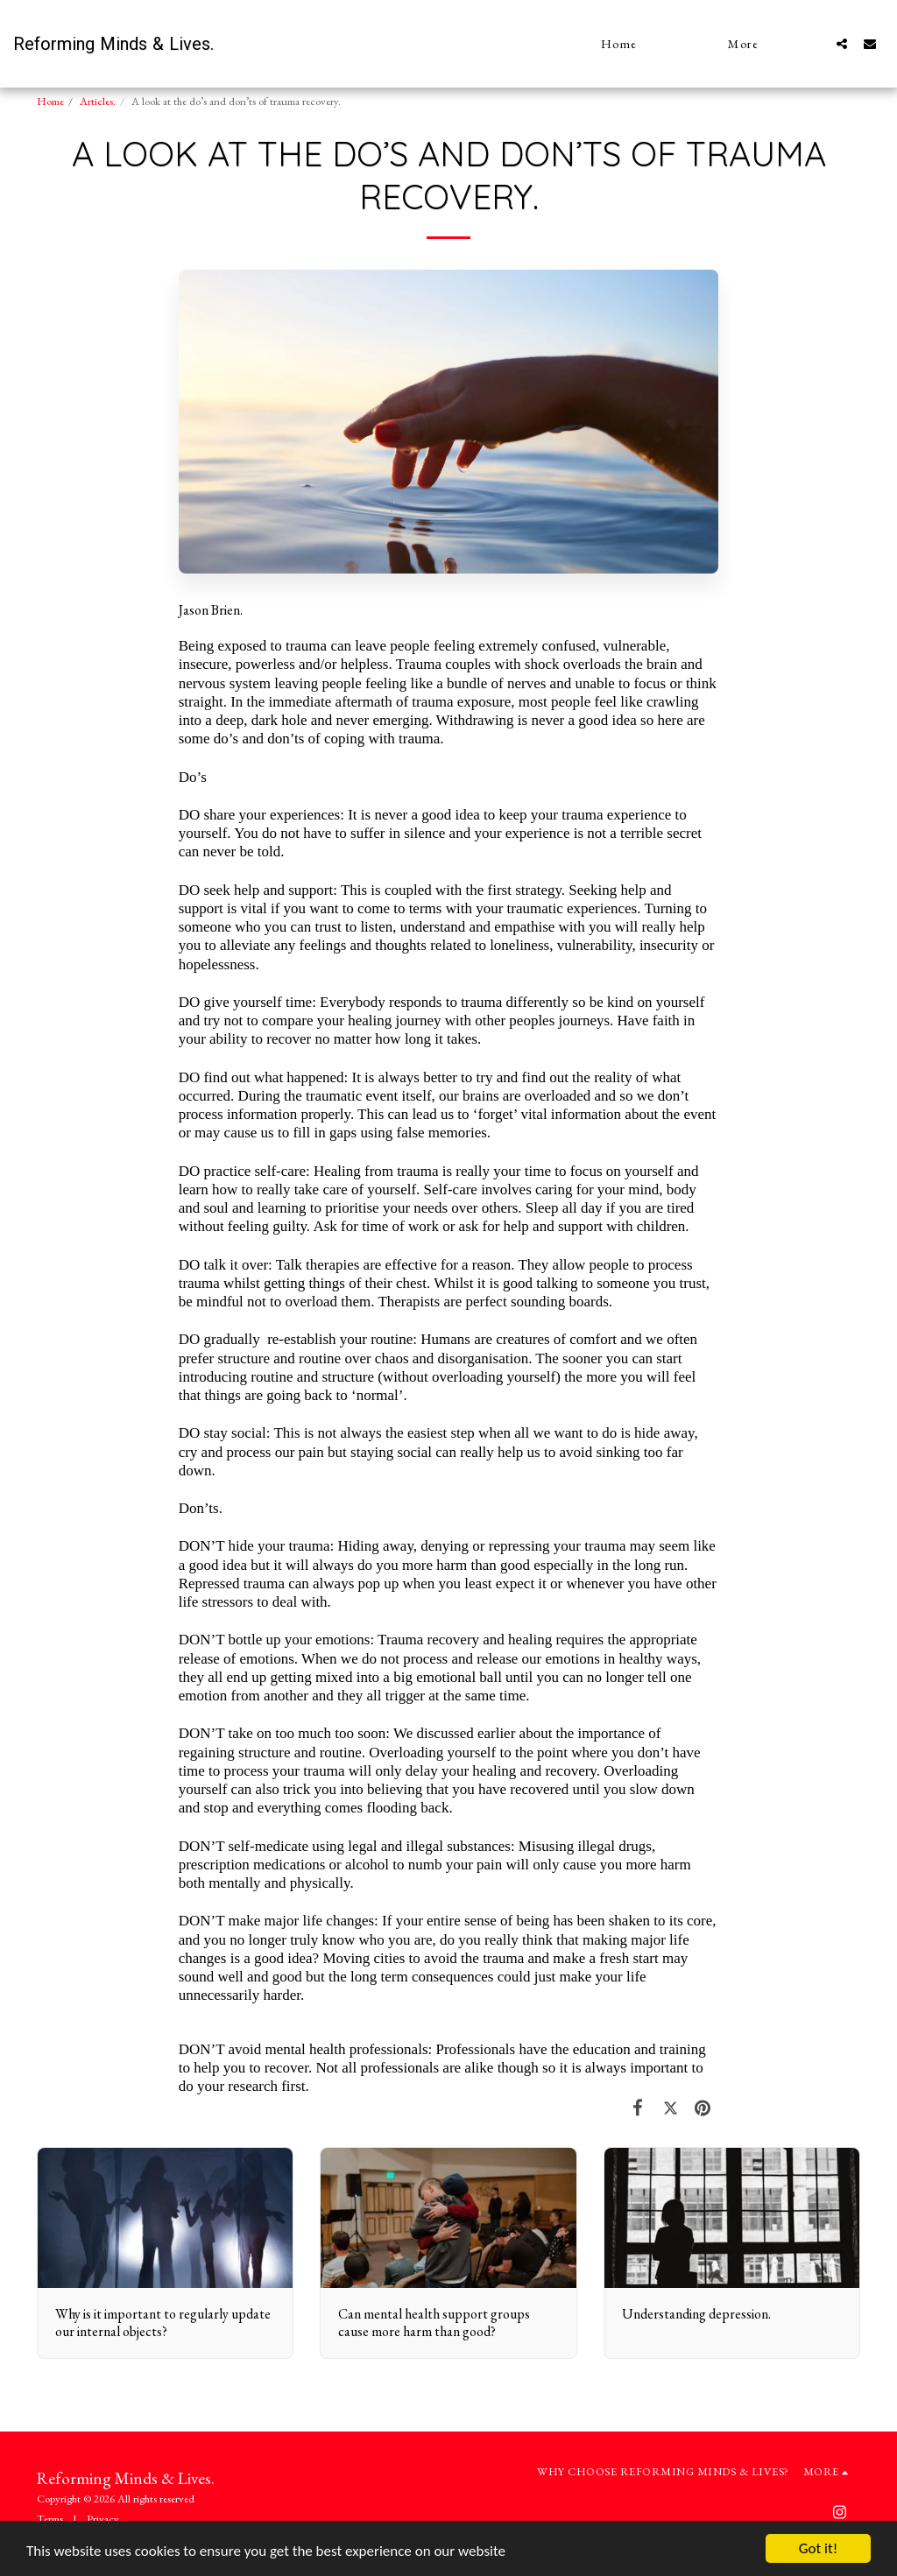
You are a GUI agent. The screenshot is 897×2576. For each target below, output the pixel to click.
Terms (50, 2518)
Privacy (103, 2518)
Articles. (98, 101)
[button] (842, 43)
